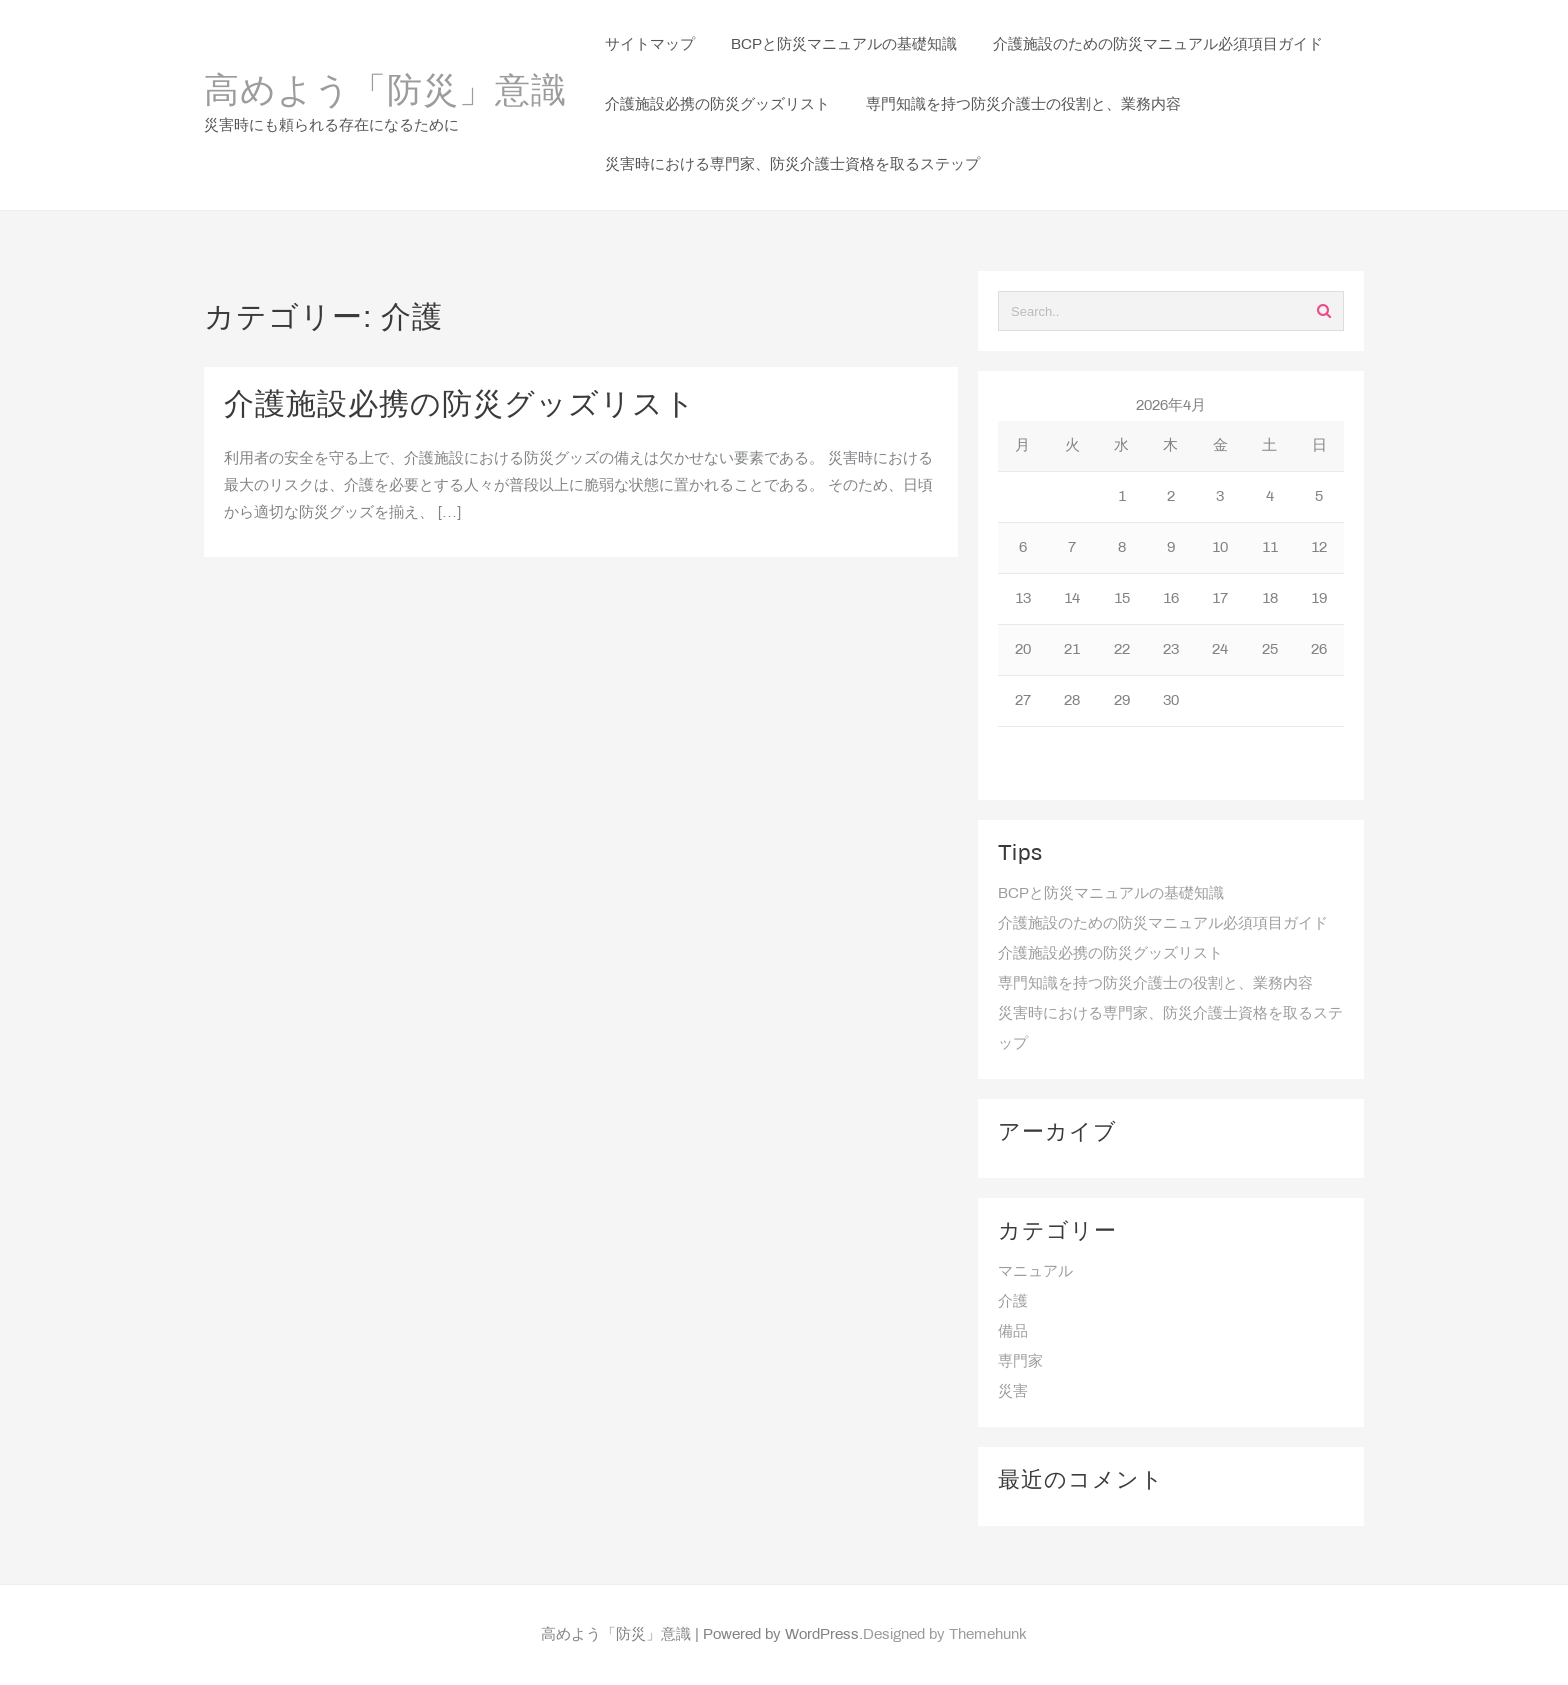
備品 (1013, 1332)
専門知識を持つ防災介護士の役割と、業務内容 (1155, 984)
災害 (1013, 1392)
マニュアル (1035, 1272)
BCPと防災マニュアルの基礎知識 (1111, 894)
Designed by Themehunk (945, 1635)
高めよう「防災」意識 (385, 93)
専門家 (1020, 1362)
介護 (1013, 1302)
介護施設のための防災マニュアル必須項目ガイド (1163, 924)
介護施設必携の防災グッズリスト (460, 406)
